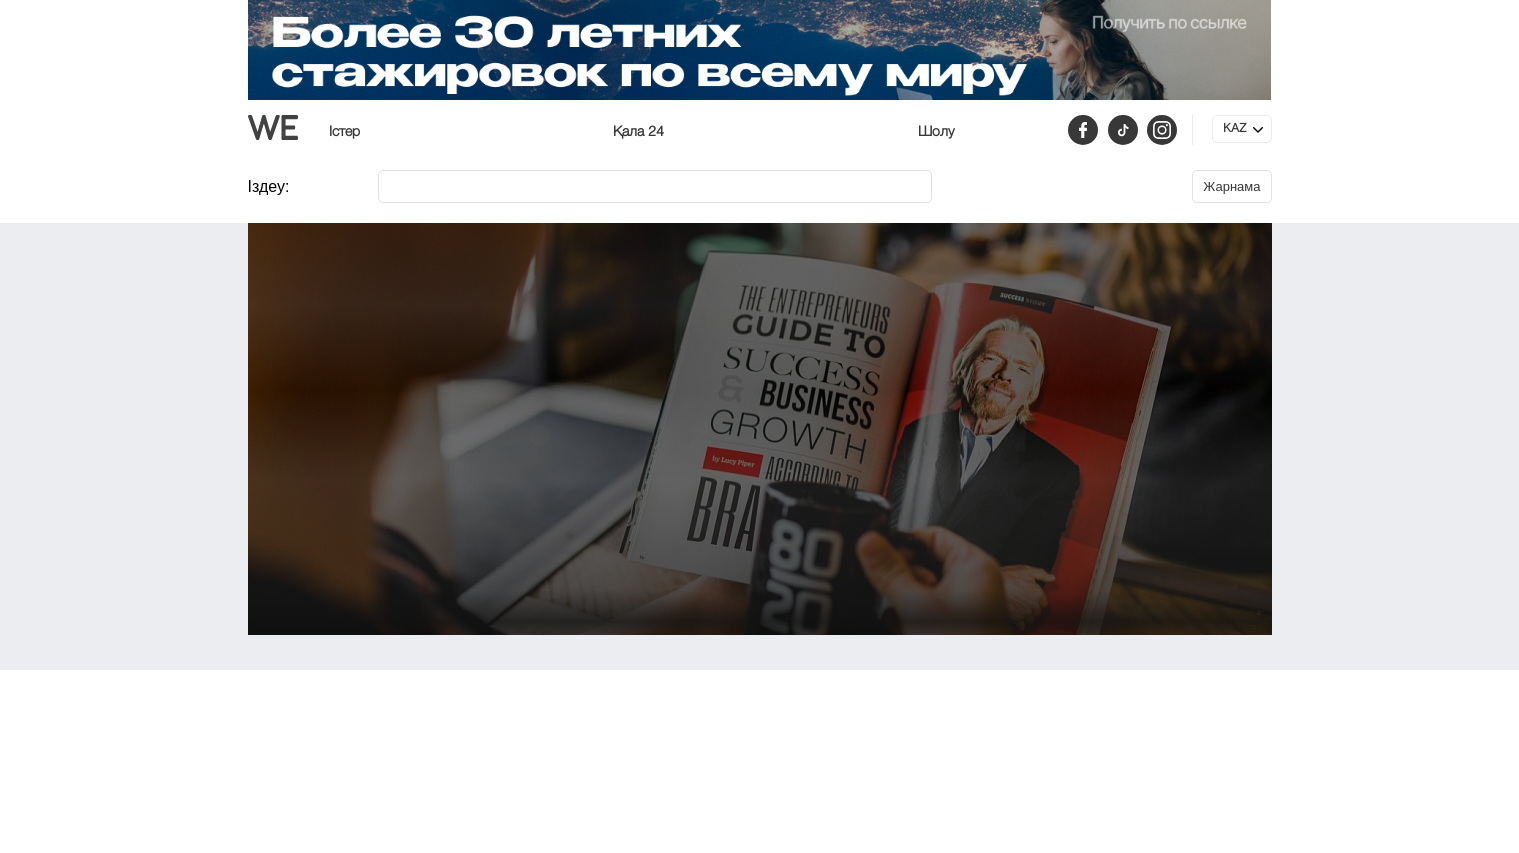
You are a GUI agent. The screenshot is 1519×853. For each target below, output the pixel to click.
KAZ (1234, 129)
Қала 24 (638, 132)
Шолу (936, 132)
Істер (344, 132)
